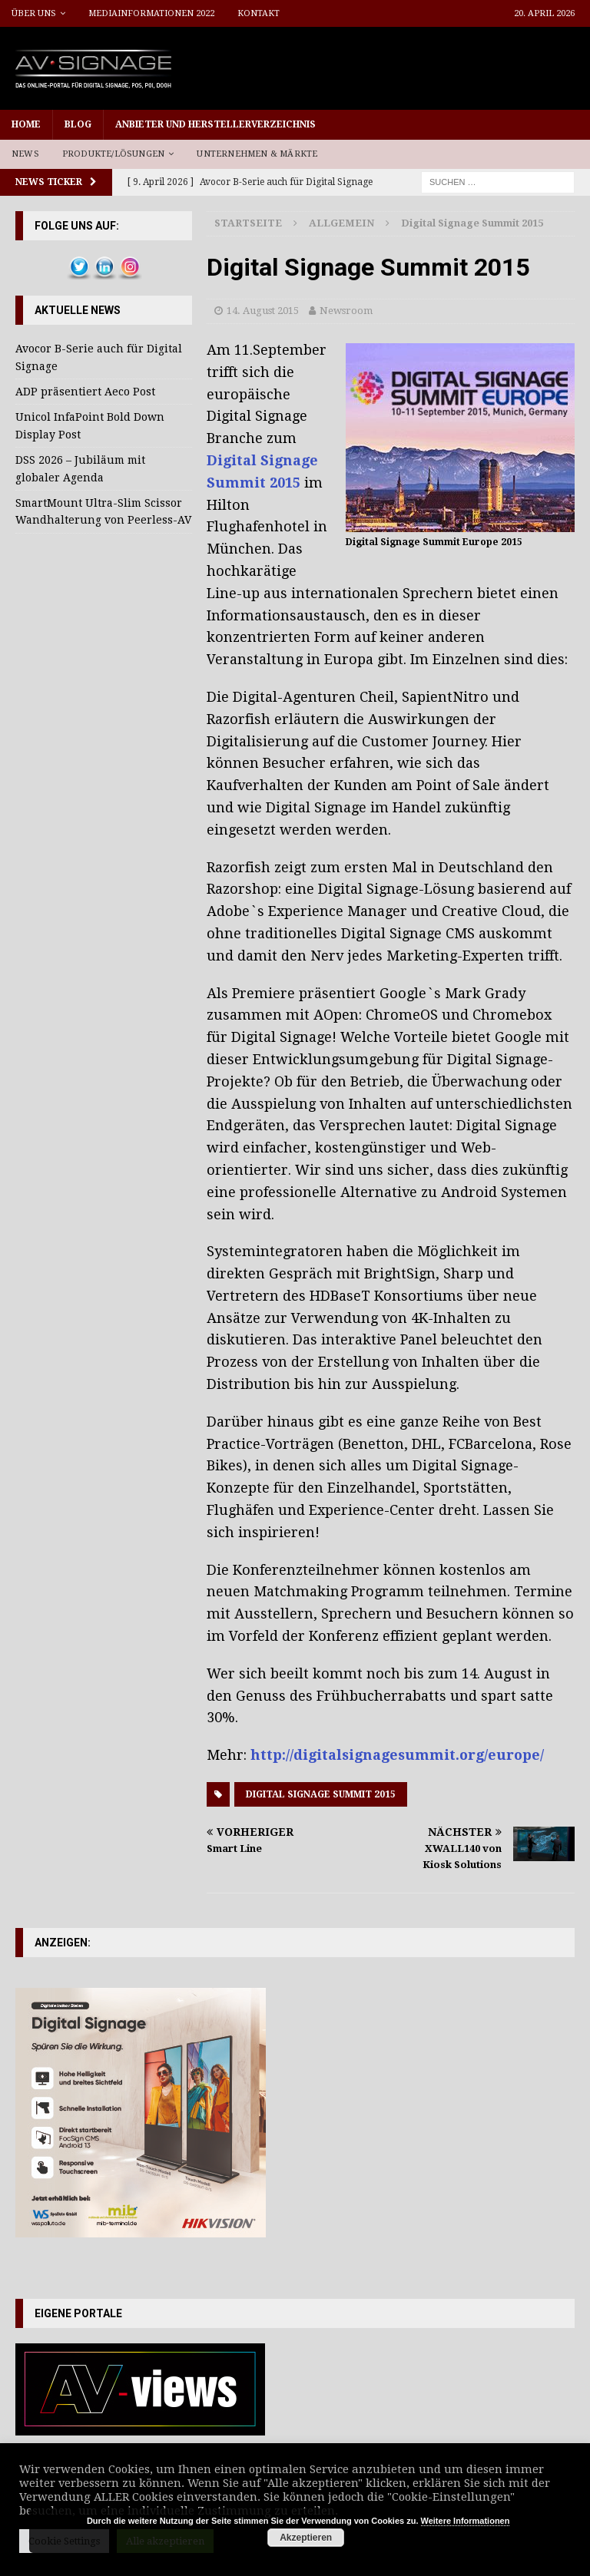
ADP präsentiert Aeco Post (85, 391)
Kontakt (258, 13)
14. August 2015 (263, 310)
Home (26, 124)
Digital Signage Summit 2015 (321, 1794)
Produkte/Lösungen (113, 154)
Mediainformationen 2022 (151, 13)
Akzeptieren (306, 2537)
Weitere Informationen (465, 2520)
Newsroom (346, 310)
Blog (78, 124)
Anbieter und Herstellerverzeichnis (215, 124)
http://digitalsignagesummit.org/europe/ (397, 1755)
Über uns (34, 13)
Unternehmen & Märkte (257, 154)
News (25, 154)
